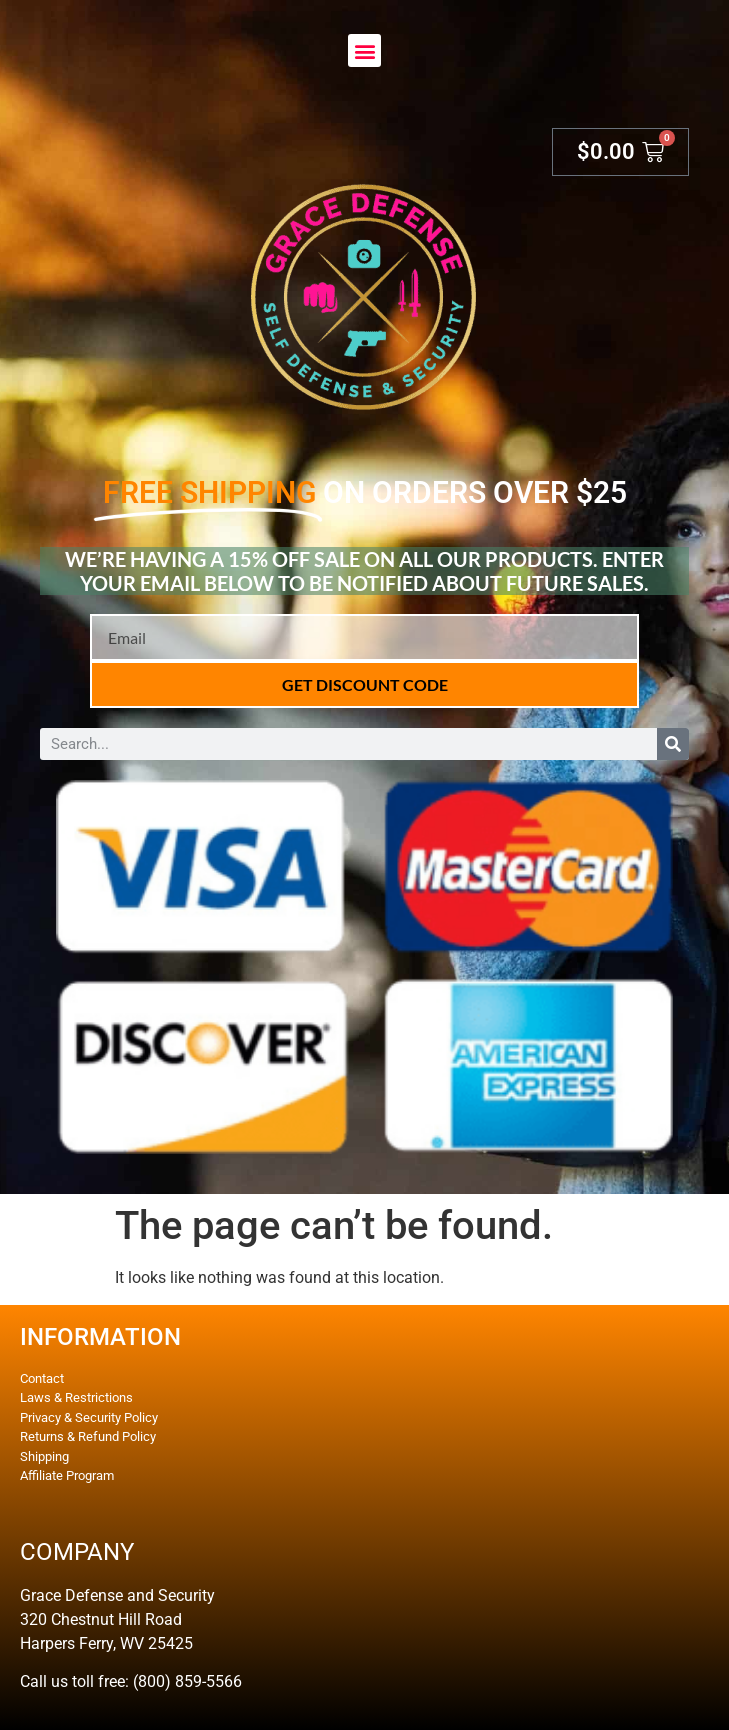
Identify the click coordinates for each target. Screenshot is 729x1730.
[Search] (673, 744)
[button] (364, 50)
